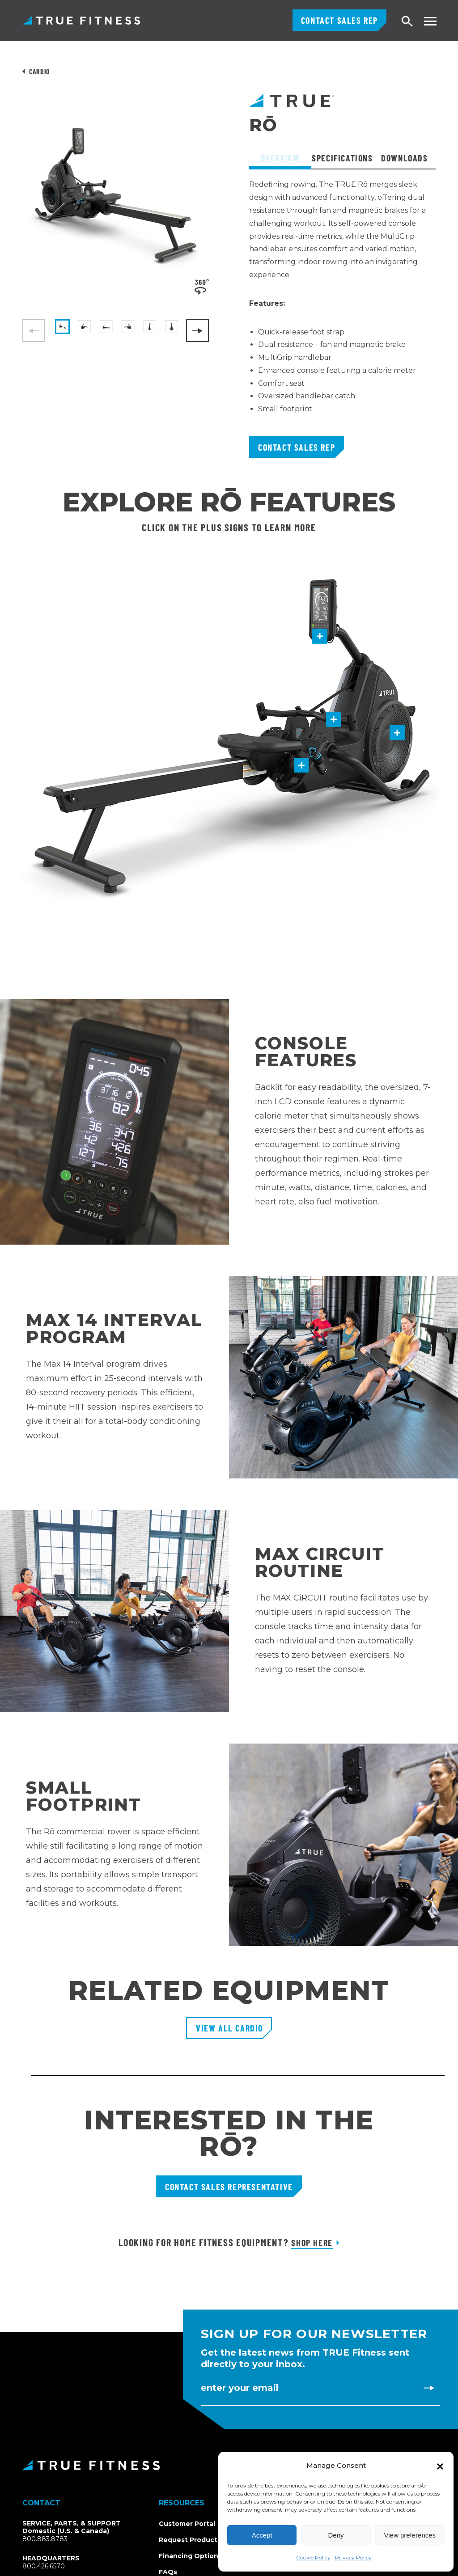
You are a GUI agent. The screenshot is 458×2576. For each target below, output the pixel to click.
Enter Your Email (240, 2387)
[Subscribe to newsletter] (429, 2388)
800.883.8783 (45, 2539)
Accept (262, 2535)
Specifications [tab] (342, 157)
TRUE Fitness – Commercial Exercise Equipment (81, 20)
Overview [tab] (280, 157)
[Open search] (407, 21)
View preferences (410, 2535)
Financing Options (190, 2556)
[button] (440, 2465)
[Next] (197, 330)
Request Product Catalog (202, 2540)
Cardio (39, 71)
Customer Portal (187, 2524)
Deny (336, 2535)
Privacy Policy (353, 2557)
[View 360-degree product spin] (202, 286)
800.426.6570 (43, 2566)
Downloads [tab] (404, 157)
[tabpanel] (342, 307)
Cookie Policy (313, 2557)
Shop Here (311, 2242)
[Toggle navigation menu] (430, 21)
